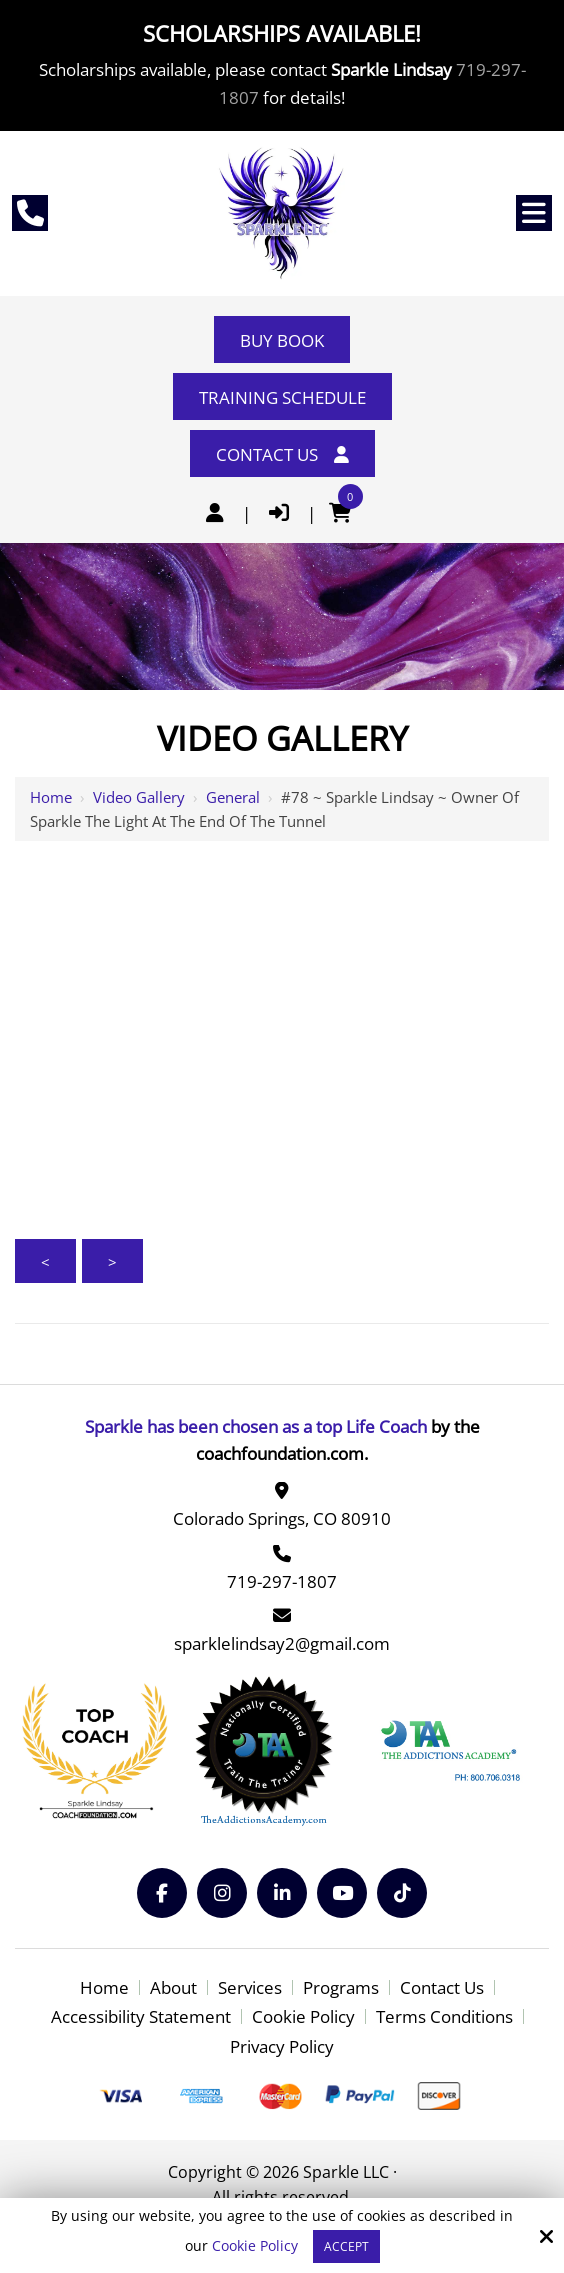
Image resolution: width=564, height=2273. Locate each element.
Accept (346, 2246)
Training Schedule (282, 397)
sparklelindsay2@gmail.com (282, 1643)
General (233, 797)
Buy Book (282, 340)
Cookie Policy (255, 2246)
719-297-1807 (282, 1581)
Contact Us (282, 454)
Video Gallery (139, 797)
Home (51, 797)
